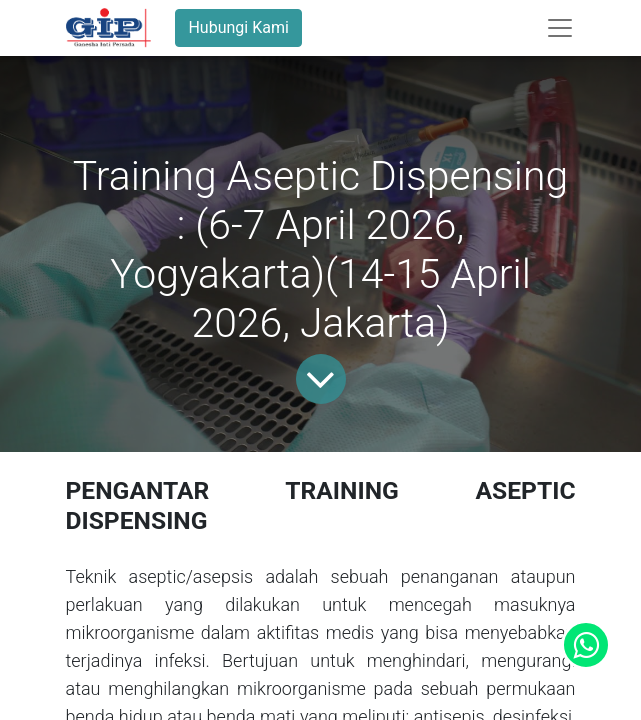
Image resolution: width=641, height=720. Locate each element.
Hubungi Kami (238, 27)
